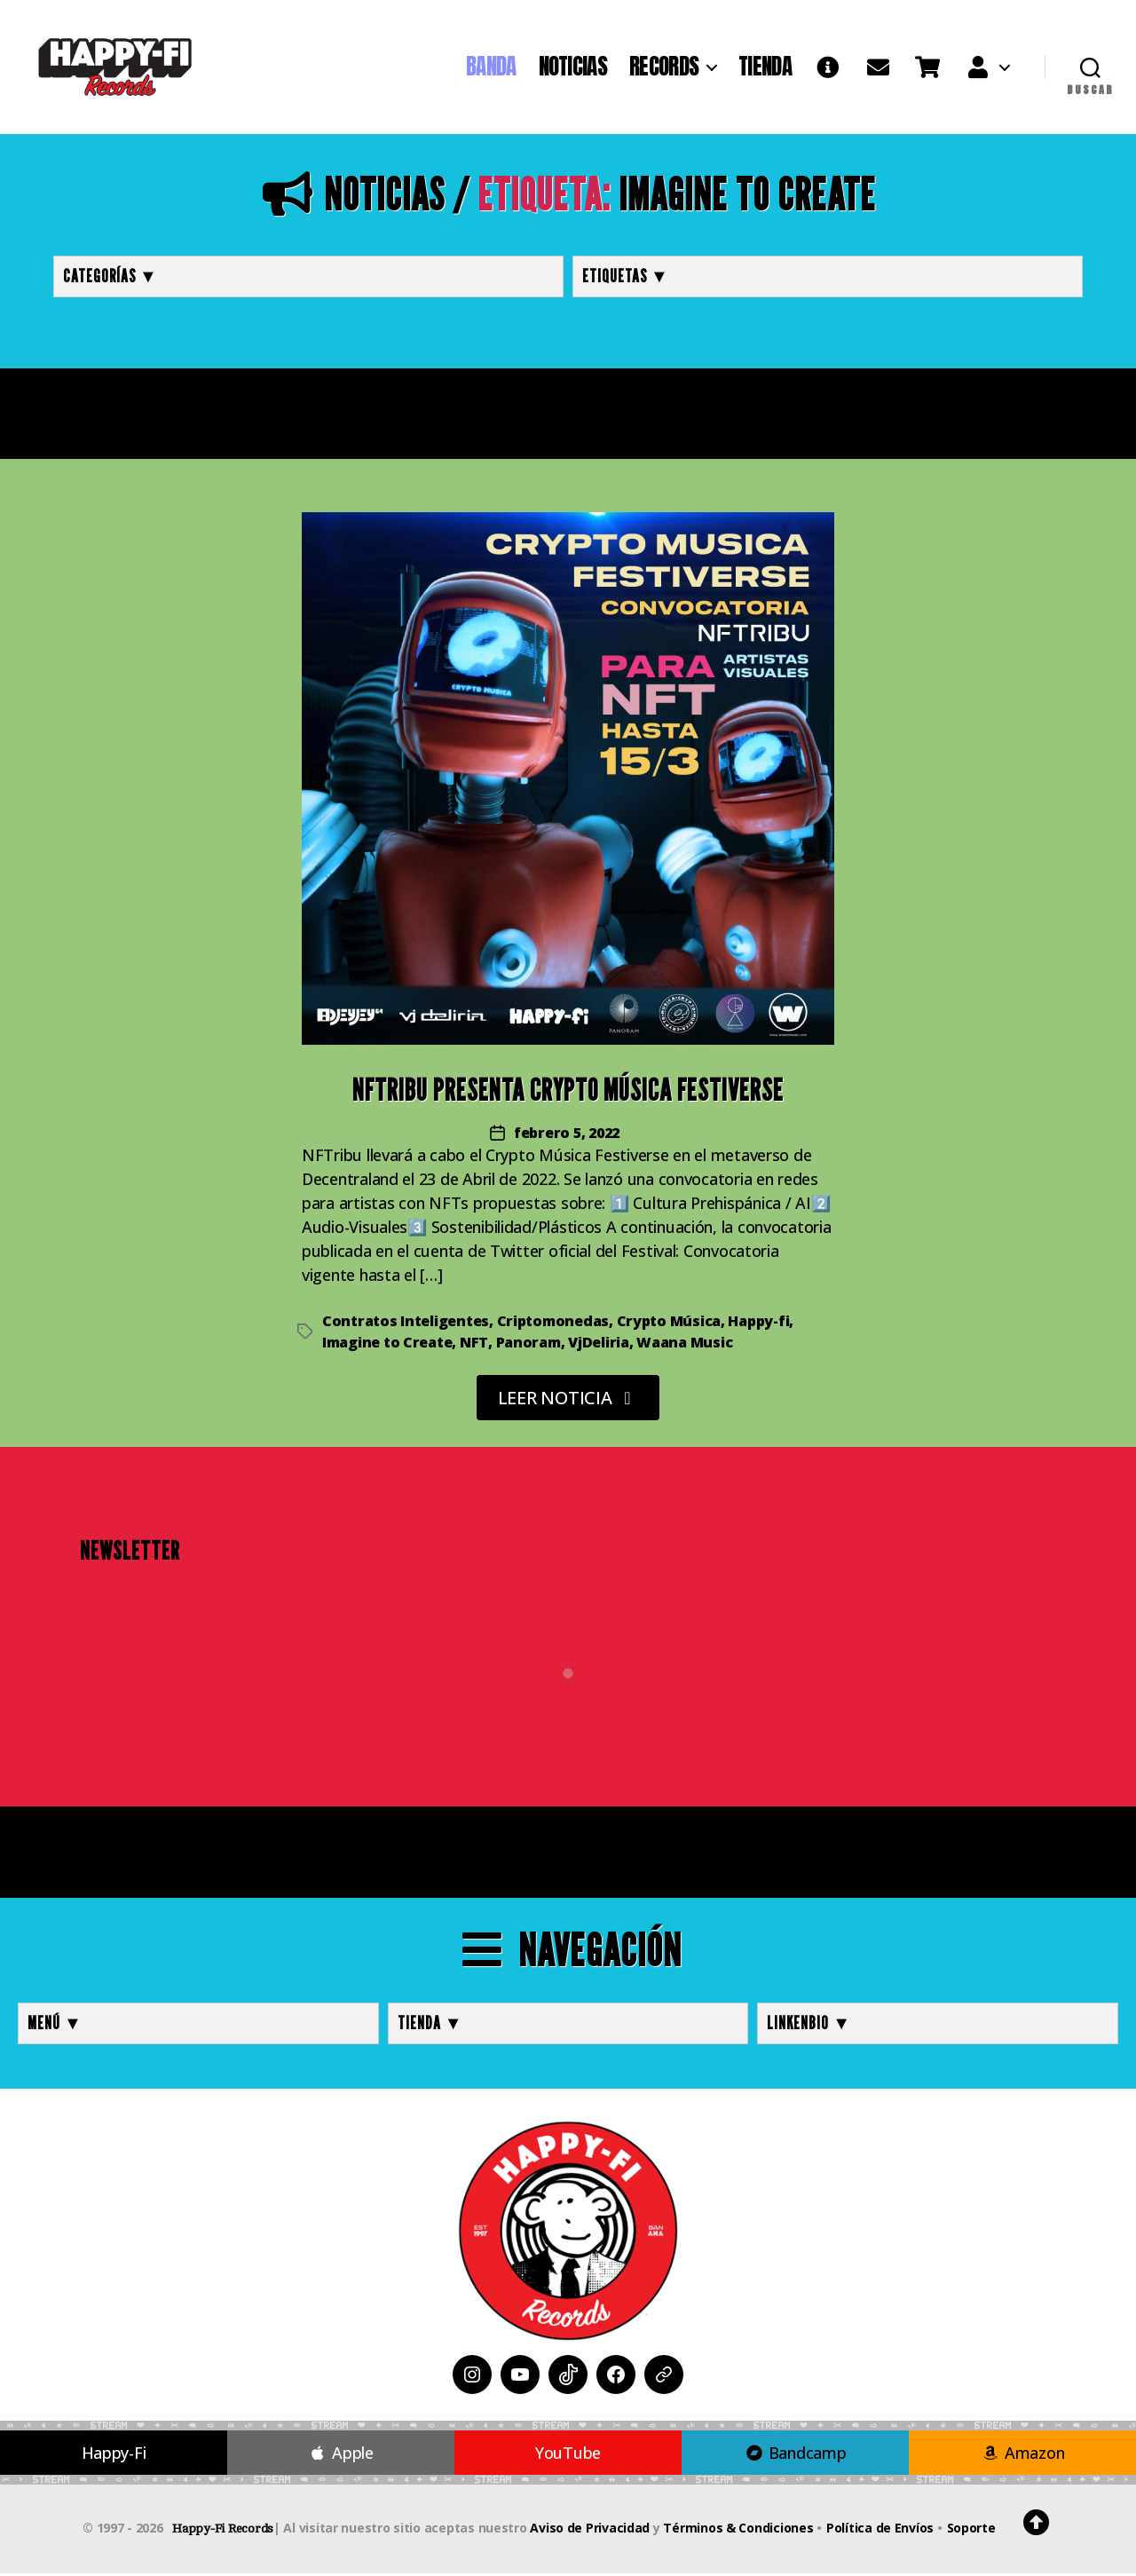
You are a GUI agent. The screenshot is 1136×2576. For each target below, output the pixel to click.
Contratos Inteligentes (405, 1322)
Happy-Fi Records (222, 2531)
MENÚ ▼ (55, 2025)
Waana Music (684, 1344)
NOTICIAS (573, 68)
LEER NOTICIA (568, 1399)
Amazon (1023, 2455)
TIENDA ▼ (430, 2025)
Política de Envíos (880, 2530)
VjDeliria (598, 1344)
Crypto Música (669, 1322)
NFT (474, 1344)
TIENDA (765, 68)
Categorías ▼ (110, 277)
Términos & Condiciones (738, 2530)
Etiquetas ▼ (625, 277)
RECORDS (663, 68)
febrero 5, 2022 (566, 1134)
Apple (341, 2455)
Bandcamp (795, 2455)
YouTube (568, 2455)
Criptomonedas (553, 1322)
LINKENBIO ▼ (809, 2025)
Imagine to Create (387, 1344)
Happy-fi (758, 1322)
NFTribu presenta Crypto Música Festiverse (568, 1092)
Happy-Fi (114, 2455)
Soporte (971, 2530)
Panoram (528, 1344)
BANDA (491, 68)
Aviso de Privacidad (590, 2530)
